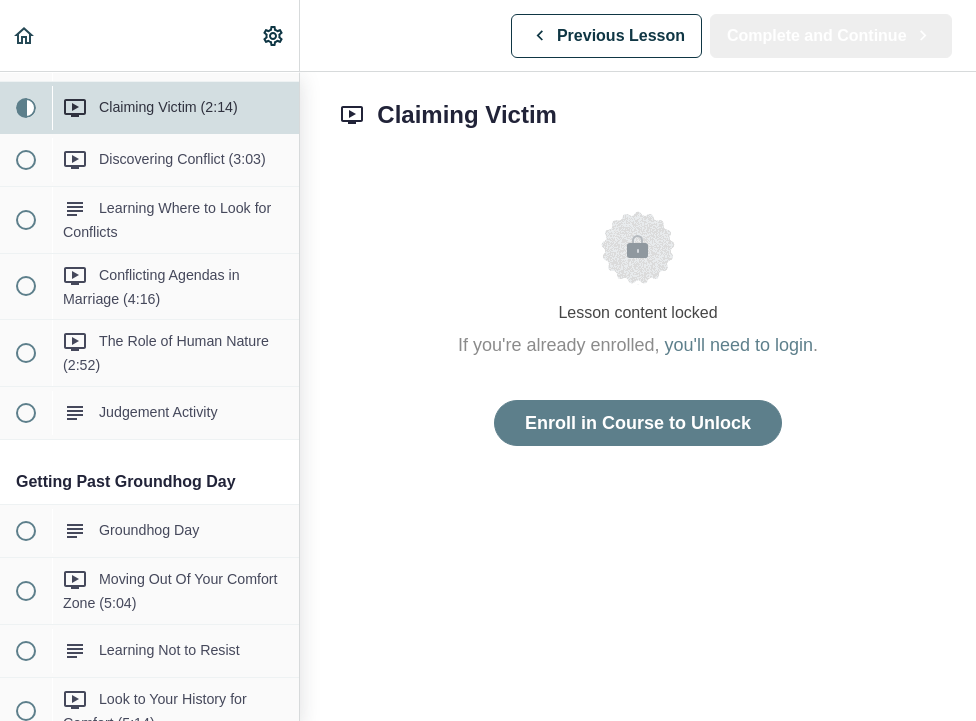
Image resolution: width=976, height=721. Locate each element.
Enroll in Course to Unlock (638, 423)
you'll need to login (739, 345)
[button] (25, 35)
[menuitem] (274, 35)
